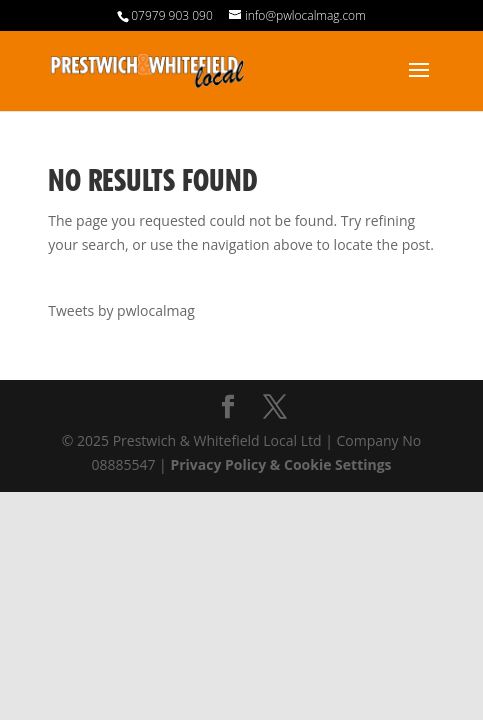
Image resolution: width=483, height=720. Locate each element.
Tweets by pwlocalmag (121, 310)
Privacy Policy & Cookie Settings (280, 464)
